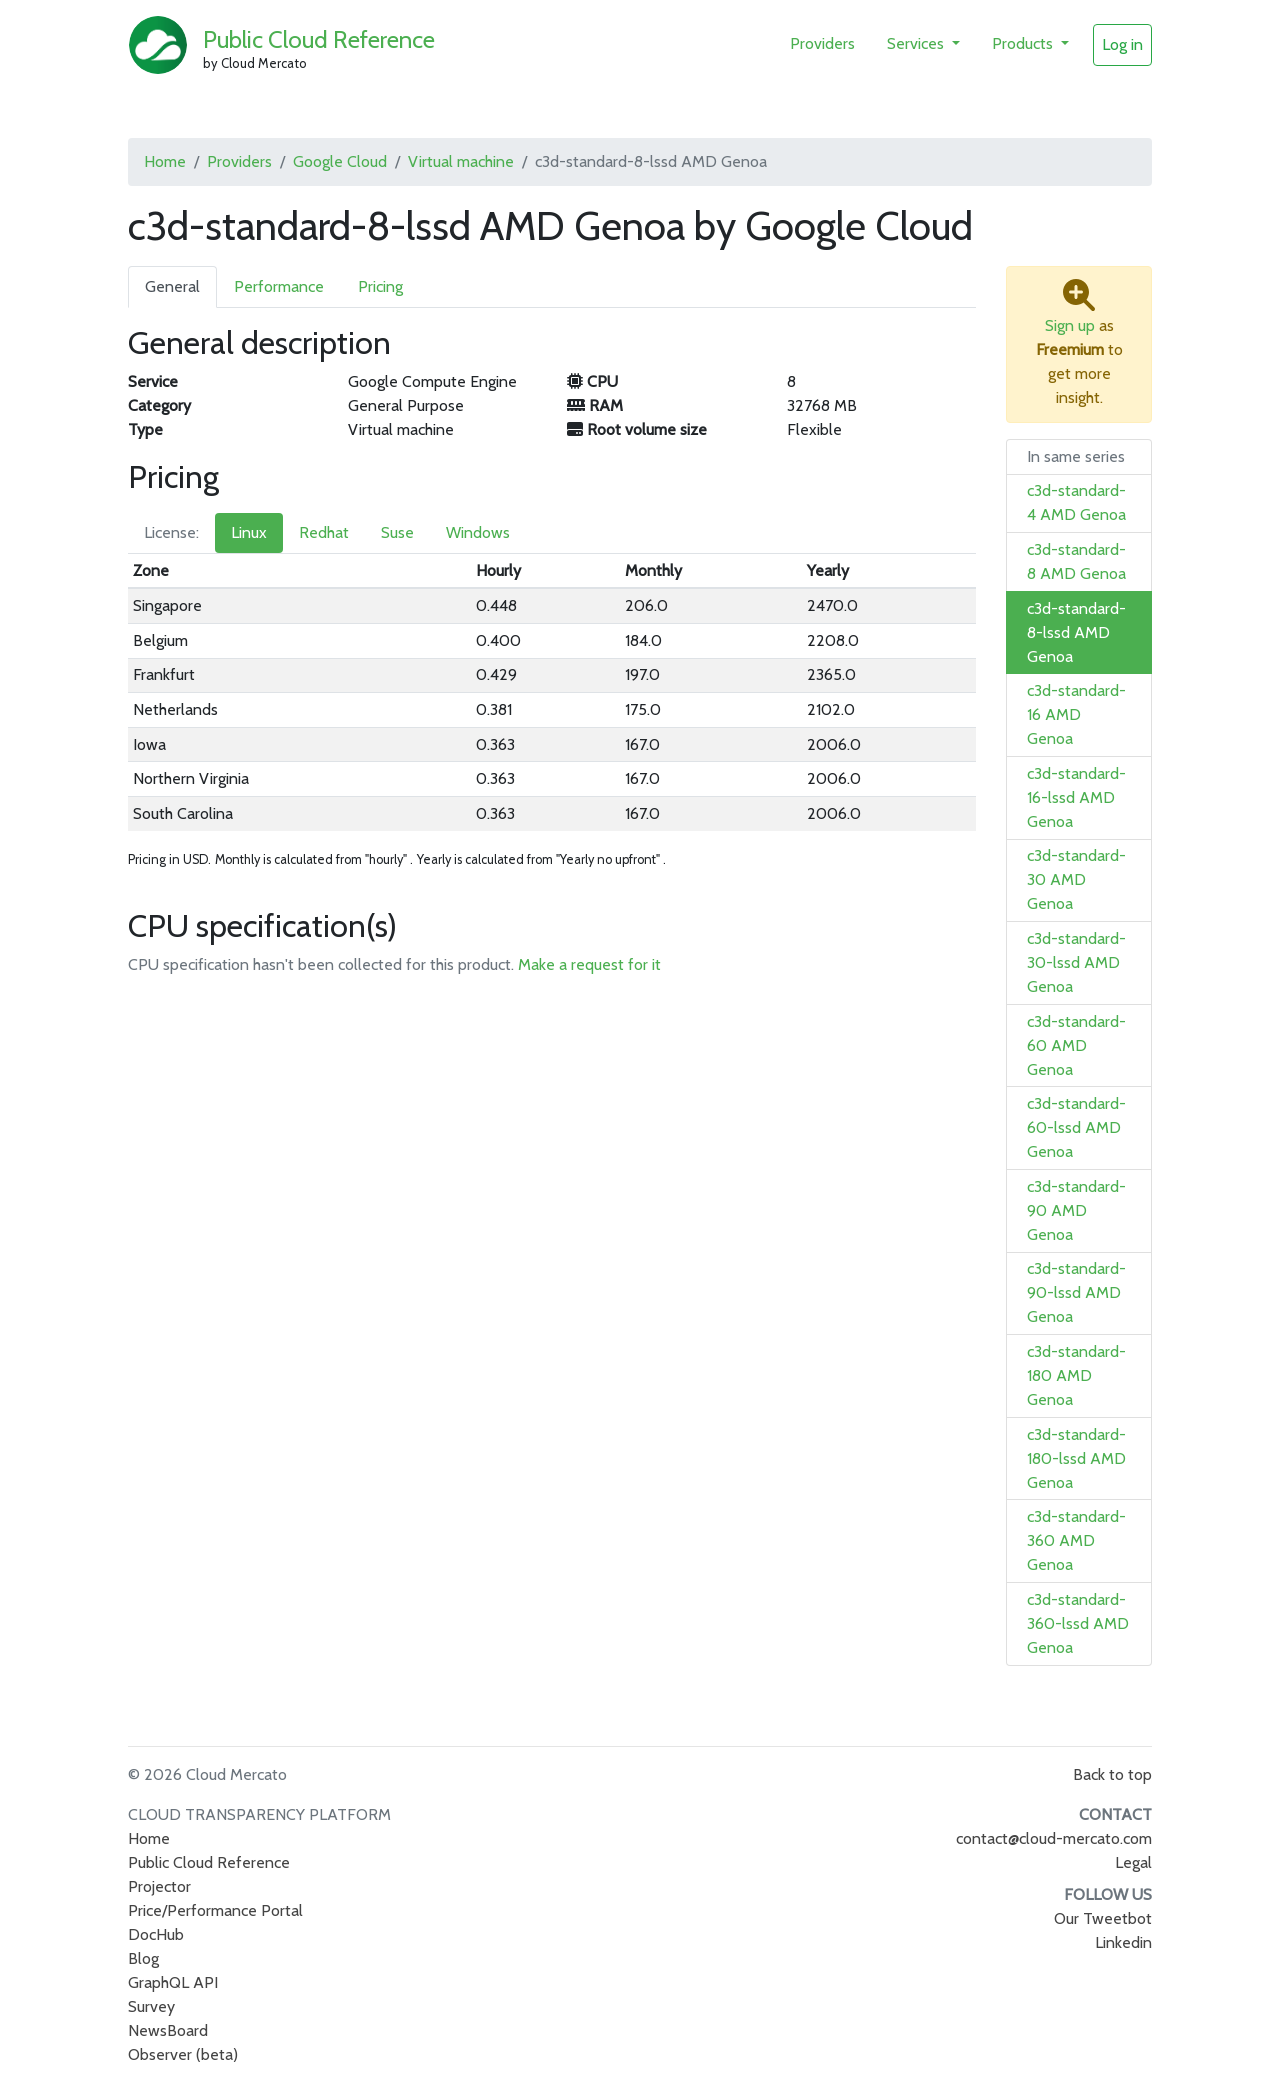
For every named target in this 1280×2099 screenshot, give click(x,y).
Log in (1122, 44)
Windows (478, 532)
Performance (279, 286)
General (172, 286)
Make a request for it (589, 964)
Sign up (1070, 325)
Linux (249, 532)
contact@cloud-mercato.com (1054, 1838)
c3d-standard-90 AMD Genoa (1076, 1210)
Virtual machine (461, 161)
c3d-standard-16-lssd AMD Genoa (1076, 797)
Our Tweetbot (1103, 1918)
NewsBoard (168, 2030)
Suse (397, 532)
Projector (159, 1886)
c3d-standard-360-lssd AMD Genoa (1078, 1623)
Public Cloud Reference (319, 39)
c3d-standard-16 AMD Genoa (1076, 714)
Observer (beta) (183, 2054)
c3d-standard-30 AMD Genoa (1076, 879)
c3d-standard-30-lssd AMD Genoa (1076, 962)
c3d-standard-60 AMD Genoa (1076, 1045)
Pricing (380, 286)
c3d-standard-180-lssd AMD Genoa (1076, 1458)
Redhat (324, 532)
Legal (1133, 1862)
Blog (143, 1958)
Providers (822, 43)
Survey (151, 2006)
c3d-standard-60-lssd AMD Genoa (1076, 1127)
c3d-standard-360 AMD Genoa (1076, 1540)
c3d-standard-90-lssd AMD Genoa (1076, 1292)
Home (165, 161)
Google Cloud (340, 161)
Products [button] (1024, 43)
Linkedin (1123, 1942)
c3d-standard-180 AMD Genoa (1076, 1375)
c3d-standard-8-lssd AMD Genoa (1076, 632)
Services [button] (917, 43)
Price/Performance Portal (215, 1910)
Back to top (1112, 1774)
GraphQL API (173, 1982)
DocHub (156, 1934)
